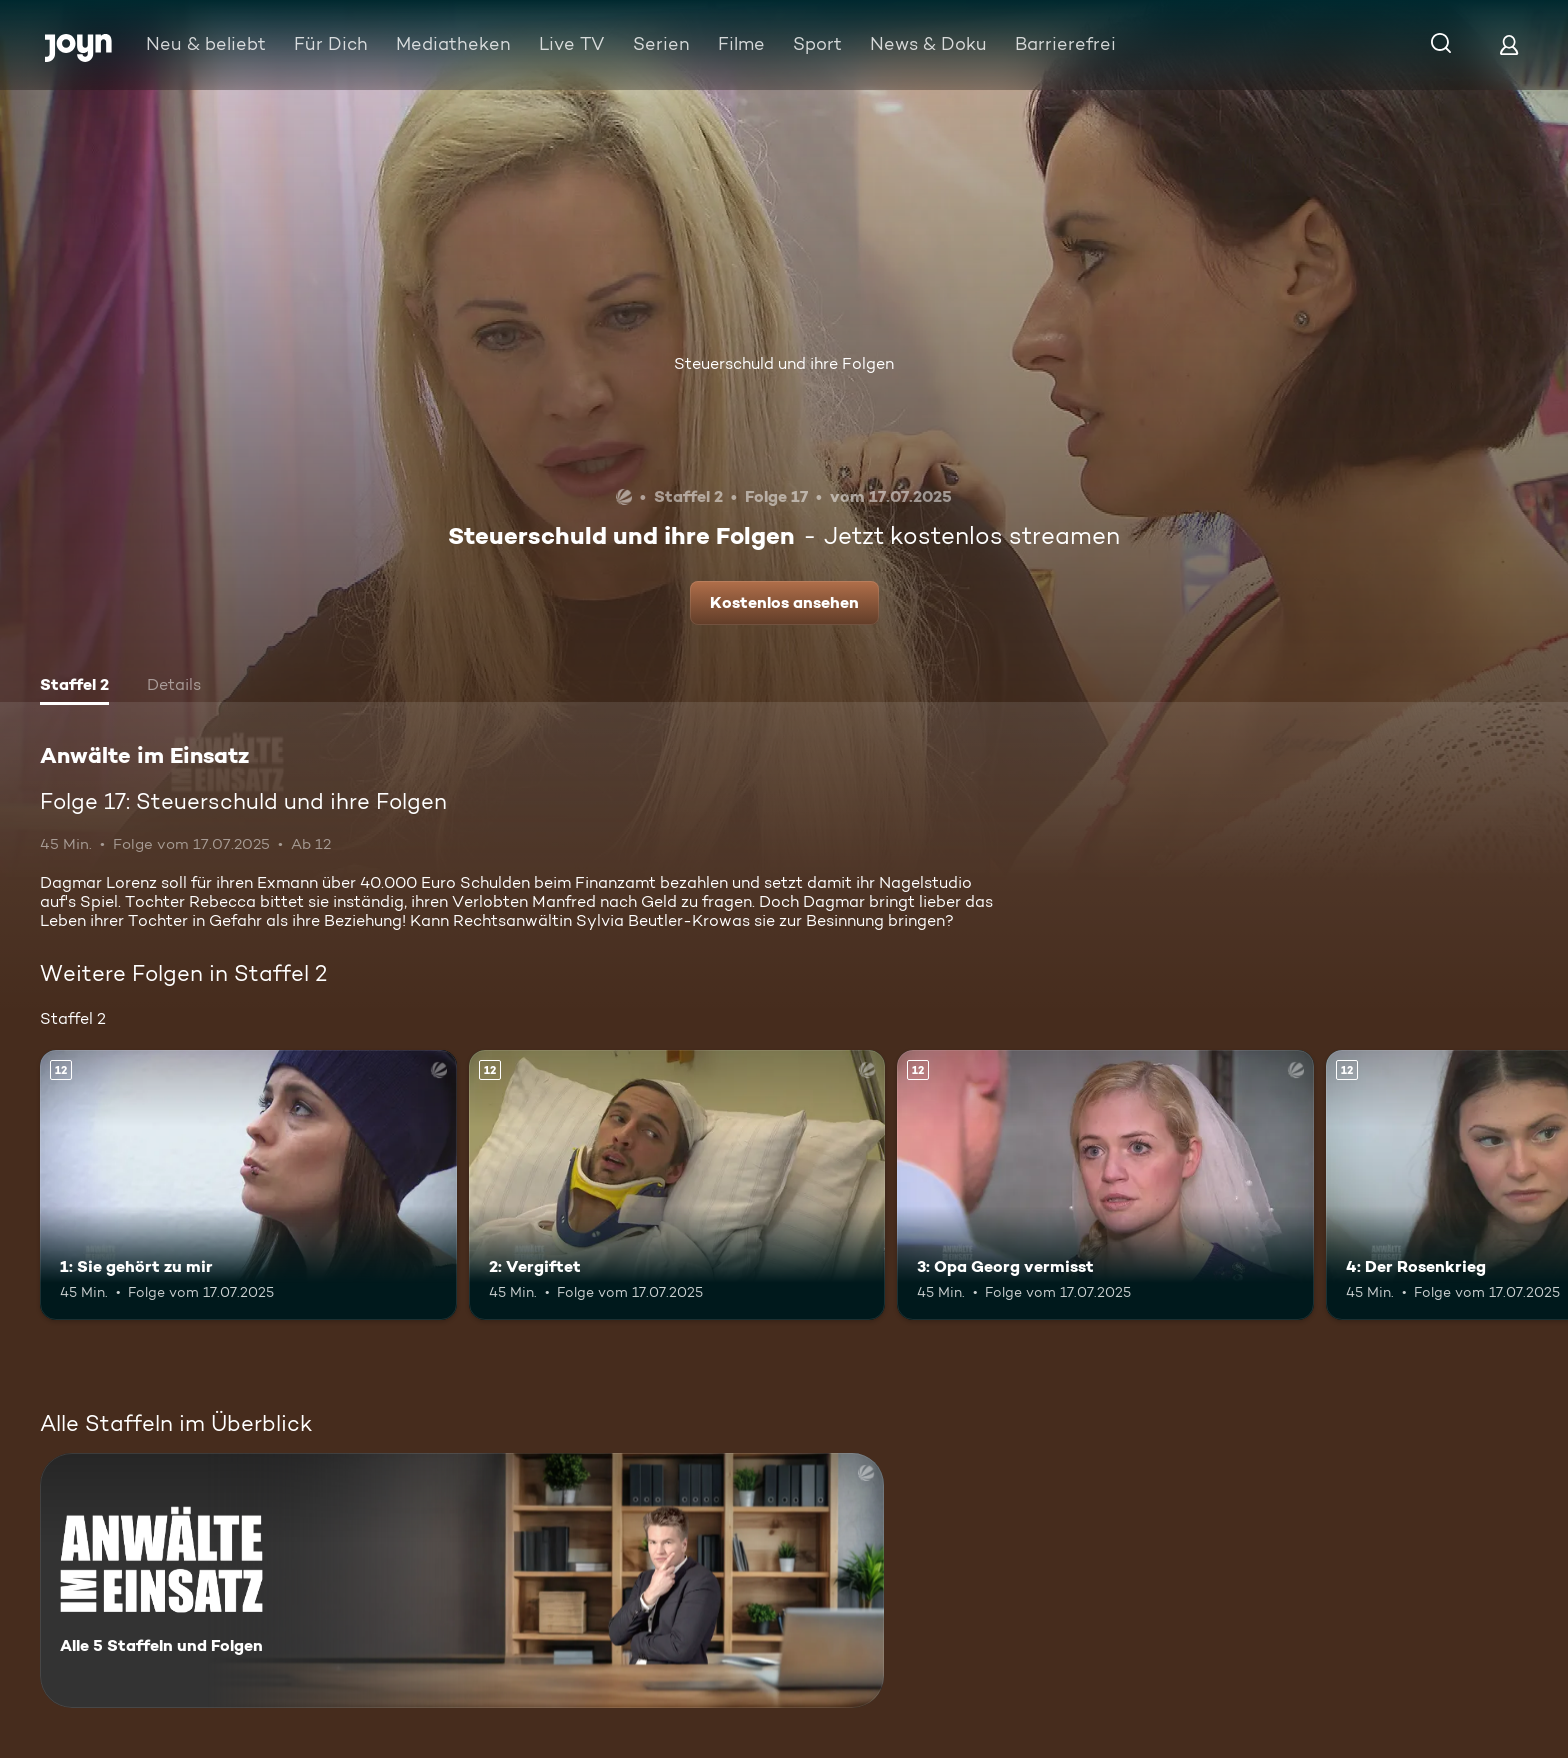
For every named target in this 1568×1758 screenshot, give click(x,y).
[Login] (1509, 44)
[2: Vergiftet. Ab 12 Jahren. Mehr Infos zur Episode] (677, 1185)
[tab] (74, 687)
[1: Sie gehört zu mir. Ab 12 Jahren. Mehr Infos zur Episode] (248, 1185)
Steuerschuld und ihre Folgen (784, 363)
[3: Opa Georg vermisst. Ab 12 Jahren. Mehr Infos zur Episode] (1105, 1185)
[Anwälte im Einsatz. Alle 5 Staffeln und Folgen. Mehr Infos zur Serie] (462, 1580)
